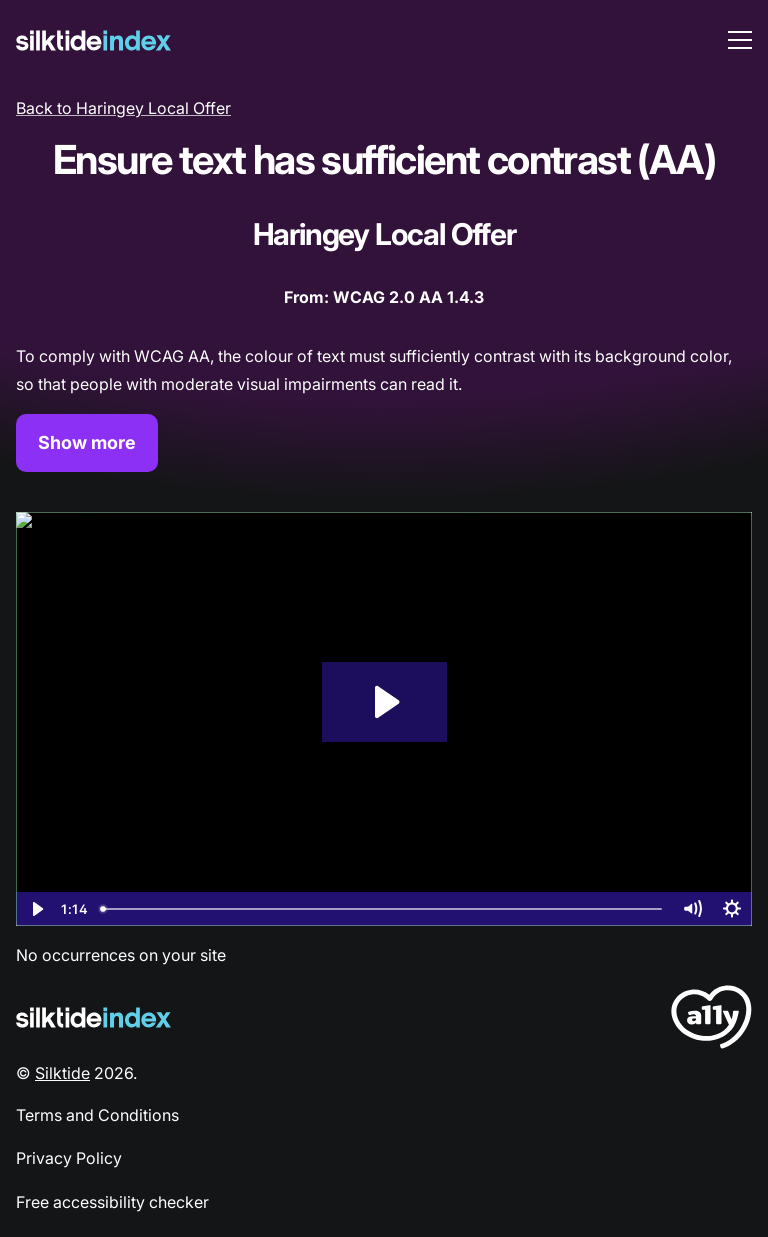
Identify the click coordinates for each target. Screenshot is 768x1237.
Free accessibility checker (112, 1202)
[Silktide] (93, 40)
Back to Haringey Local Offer (123, 108)
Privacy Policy (69, 1158)
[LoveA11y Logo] (711, 1020)
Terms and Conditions (97, 1115)
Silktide (62, 1073)
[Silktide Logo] (93, 1017)
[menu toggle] (740, 40)
